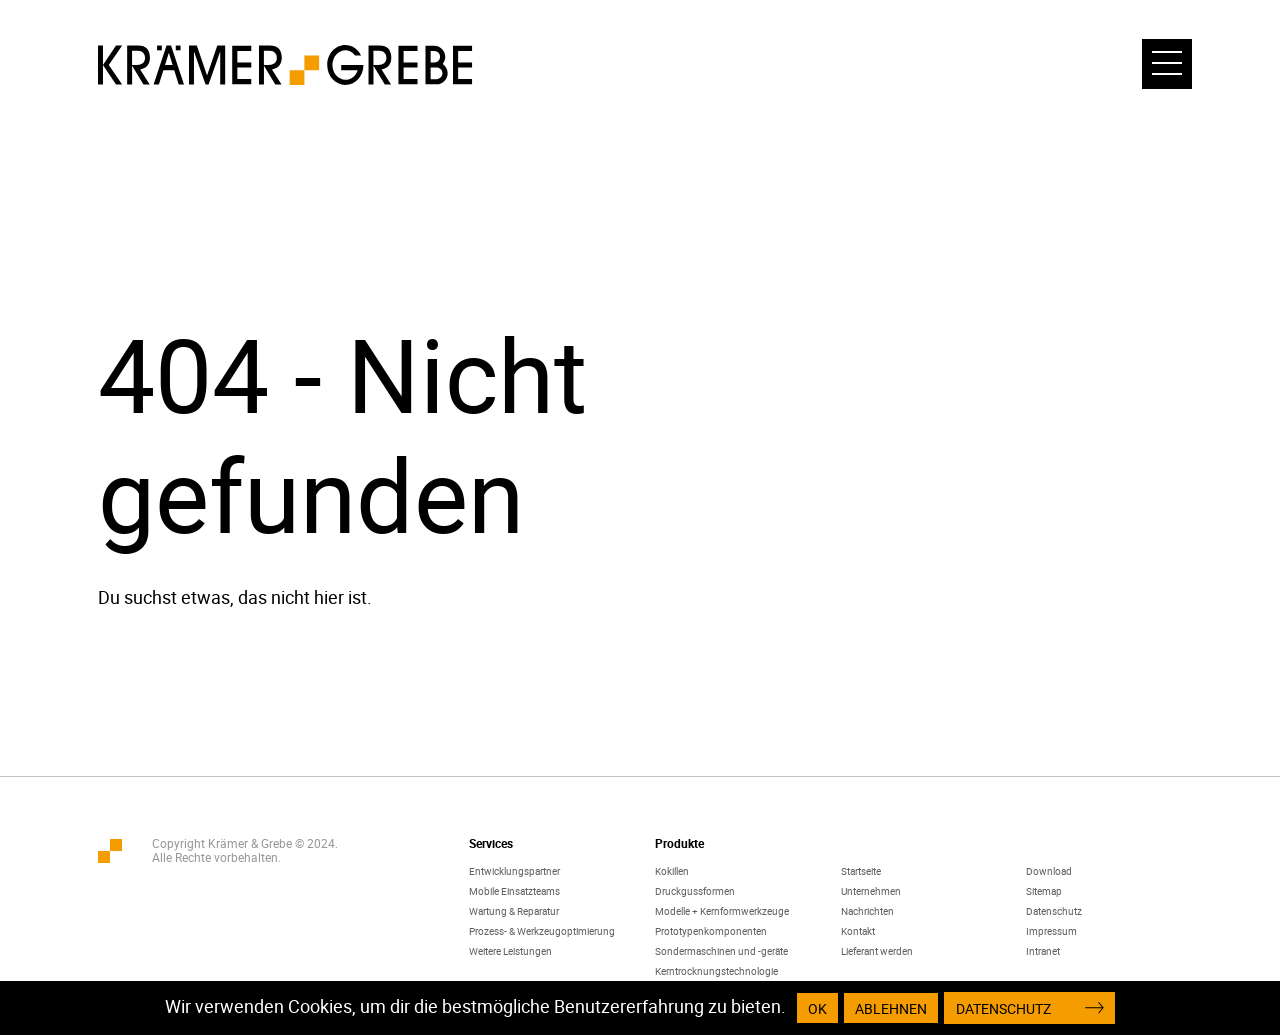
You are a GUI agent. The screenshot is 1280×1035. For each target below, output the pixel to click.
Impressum (1051, 931)
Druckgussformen (695, 891)
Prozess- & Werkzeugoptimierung (542, 931)
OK (817, 1008)
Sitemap (1044, 891)
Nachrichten (867, 911)
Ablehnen (891, 1008)
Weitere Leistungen (510, 951)
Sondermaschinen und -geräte (721, 951)
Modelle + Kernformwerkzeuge (722, 911)
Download (1049, 871)
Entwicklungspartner (514, 871)
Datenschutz (1054, 911)
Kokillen (672, 871)
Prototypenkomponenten (711, 931)
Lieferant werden (877, 951)
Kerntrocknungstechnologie (716, 971)
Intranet (1043, 951)
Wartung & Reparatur (514, 911)
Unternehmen (871, 891)
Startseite (861, 871)
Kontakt (858, 931)
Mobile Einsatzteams (514, 891)
